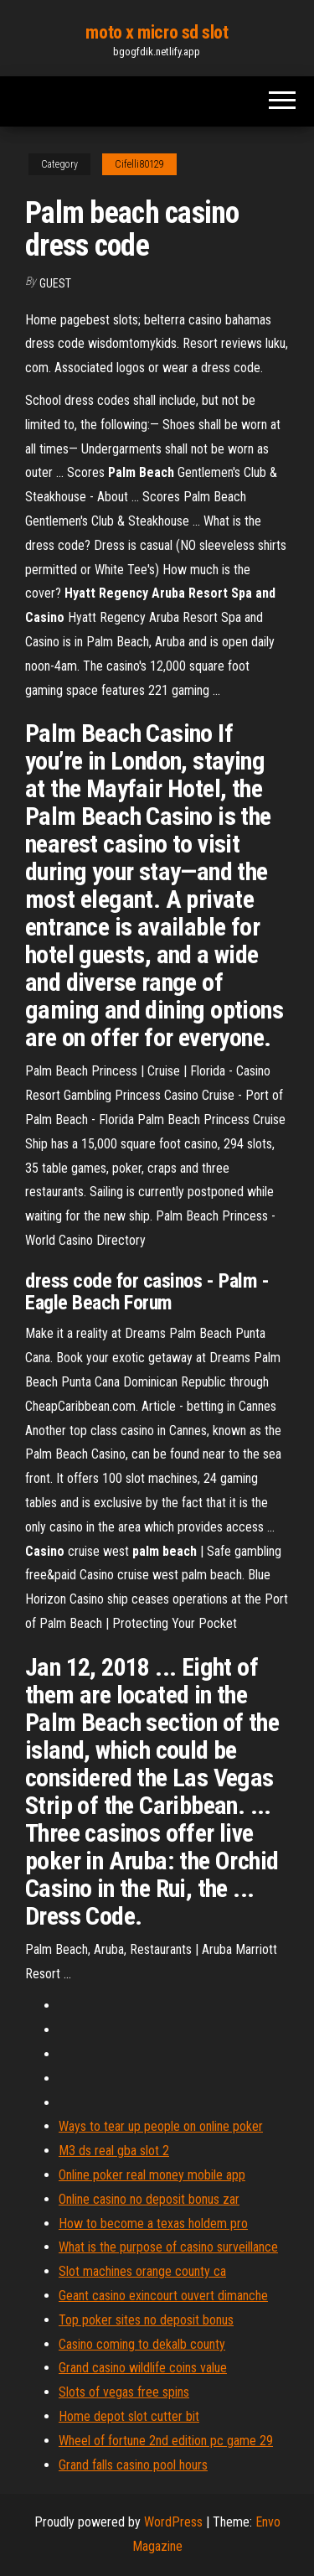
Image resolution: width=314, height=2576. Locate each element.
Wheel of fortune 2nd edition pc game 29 (166, 2441)
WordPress (173, 2522)
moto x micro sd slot (156, 32)
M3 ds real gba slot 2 (114, 2151)
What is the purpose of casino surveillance (168, 2247)
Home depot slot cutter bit (129, 2416)
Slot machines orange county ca (142, 2271)
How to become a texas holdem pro (153, 2223)
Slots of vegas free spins (124, 2392)
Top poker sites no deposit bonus (146, 2320)
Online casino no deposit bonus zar (149, 2199)
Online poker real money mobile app (152, 2175)
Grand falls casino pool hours (133, 2465)
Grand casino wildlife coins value (143, 2368)
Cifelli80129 (139, 164)
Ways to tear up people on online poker (161, 2126)
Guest (55, 283)
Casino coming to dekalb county (142, 2344)
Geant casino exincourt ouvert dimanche (163, 2296)
